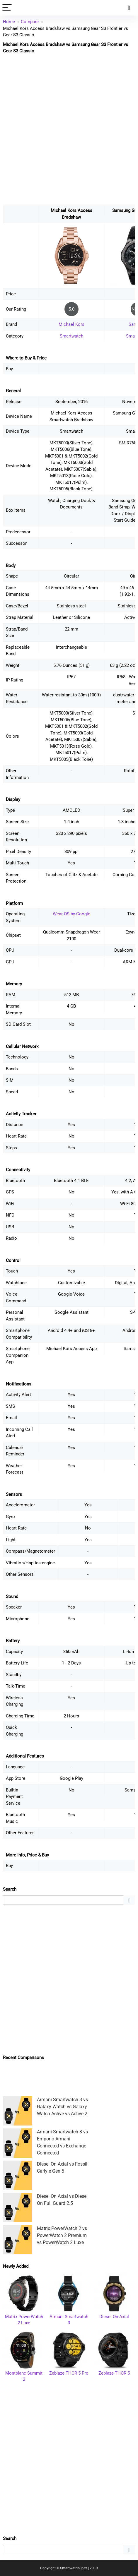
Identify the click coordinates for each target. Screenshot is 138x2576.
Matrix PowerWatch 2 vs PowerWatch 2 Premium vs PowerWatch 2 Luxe (62, 2235)
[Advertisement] (69, 129)
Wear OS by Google (71, 914)
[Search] (129, 8)
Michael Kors (71, 324)
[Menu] (7, 8)
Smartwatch (71, 336)
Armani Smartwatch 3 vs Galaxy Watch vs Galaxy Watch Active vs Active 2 (62, 2106)
